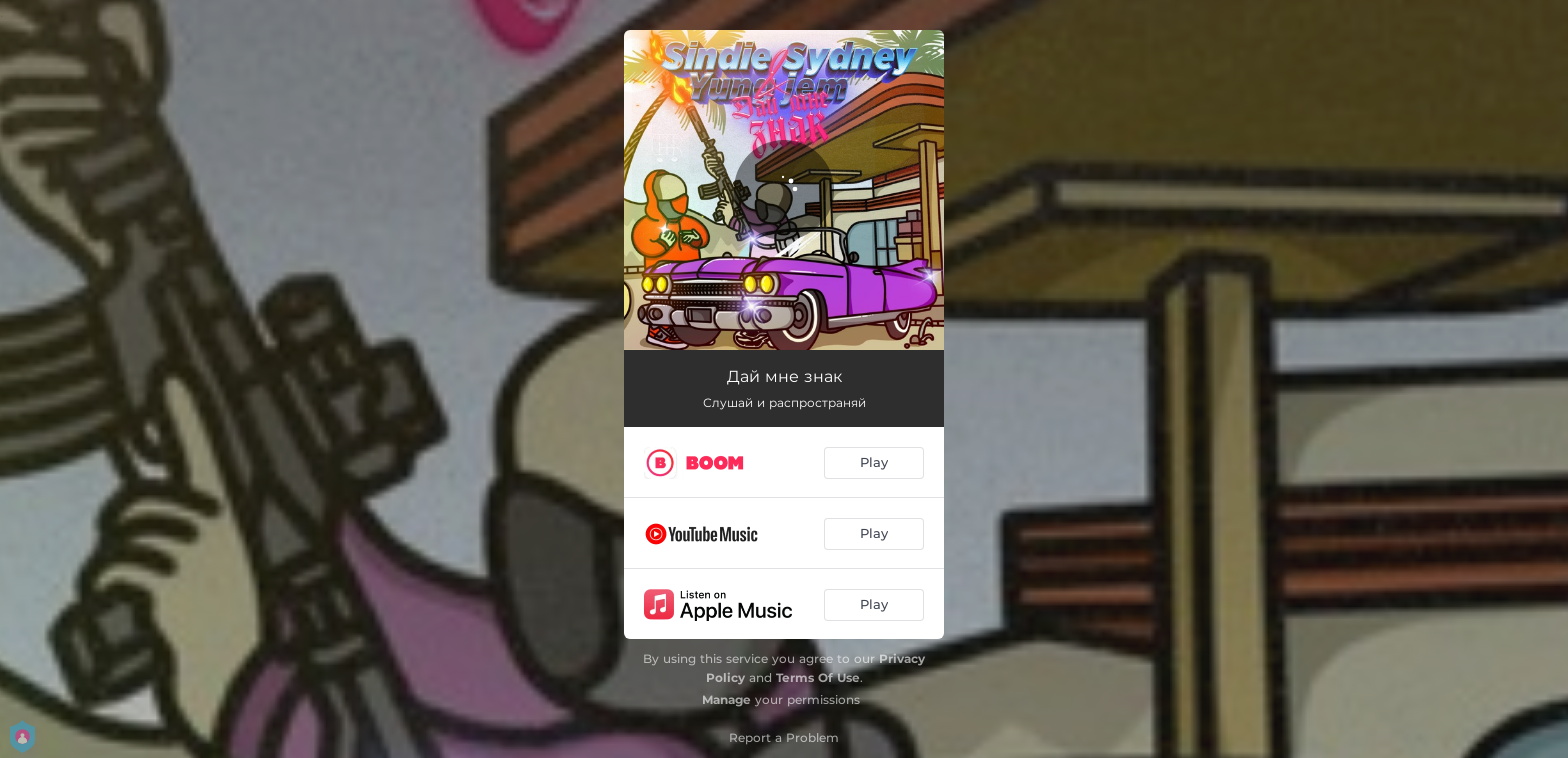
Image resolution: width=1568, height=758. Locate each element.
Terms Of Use (818, 677)
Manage (726, 699)
